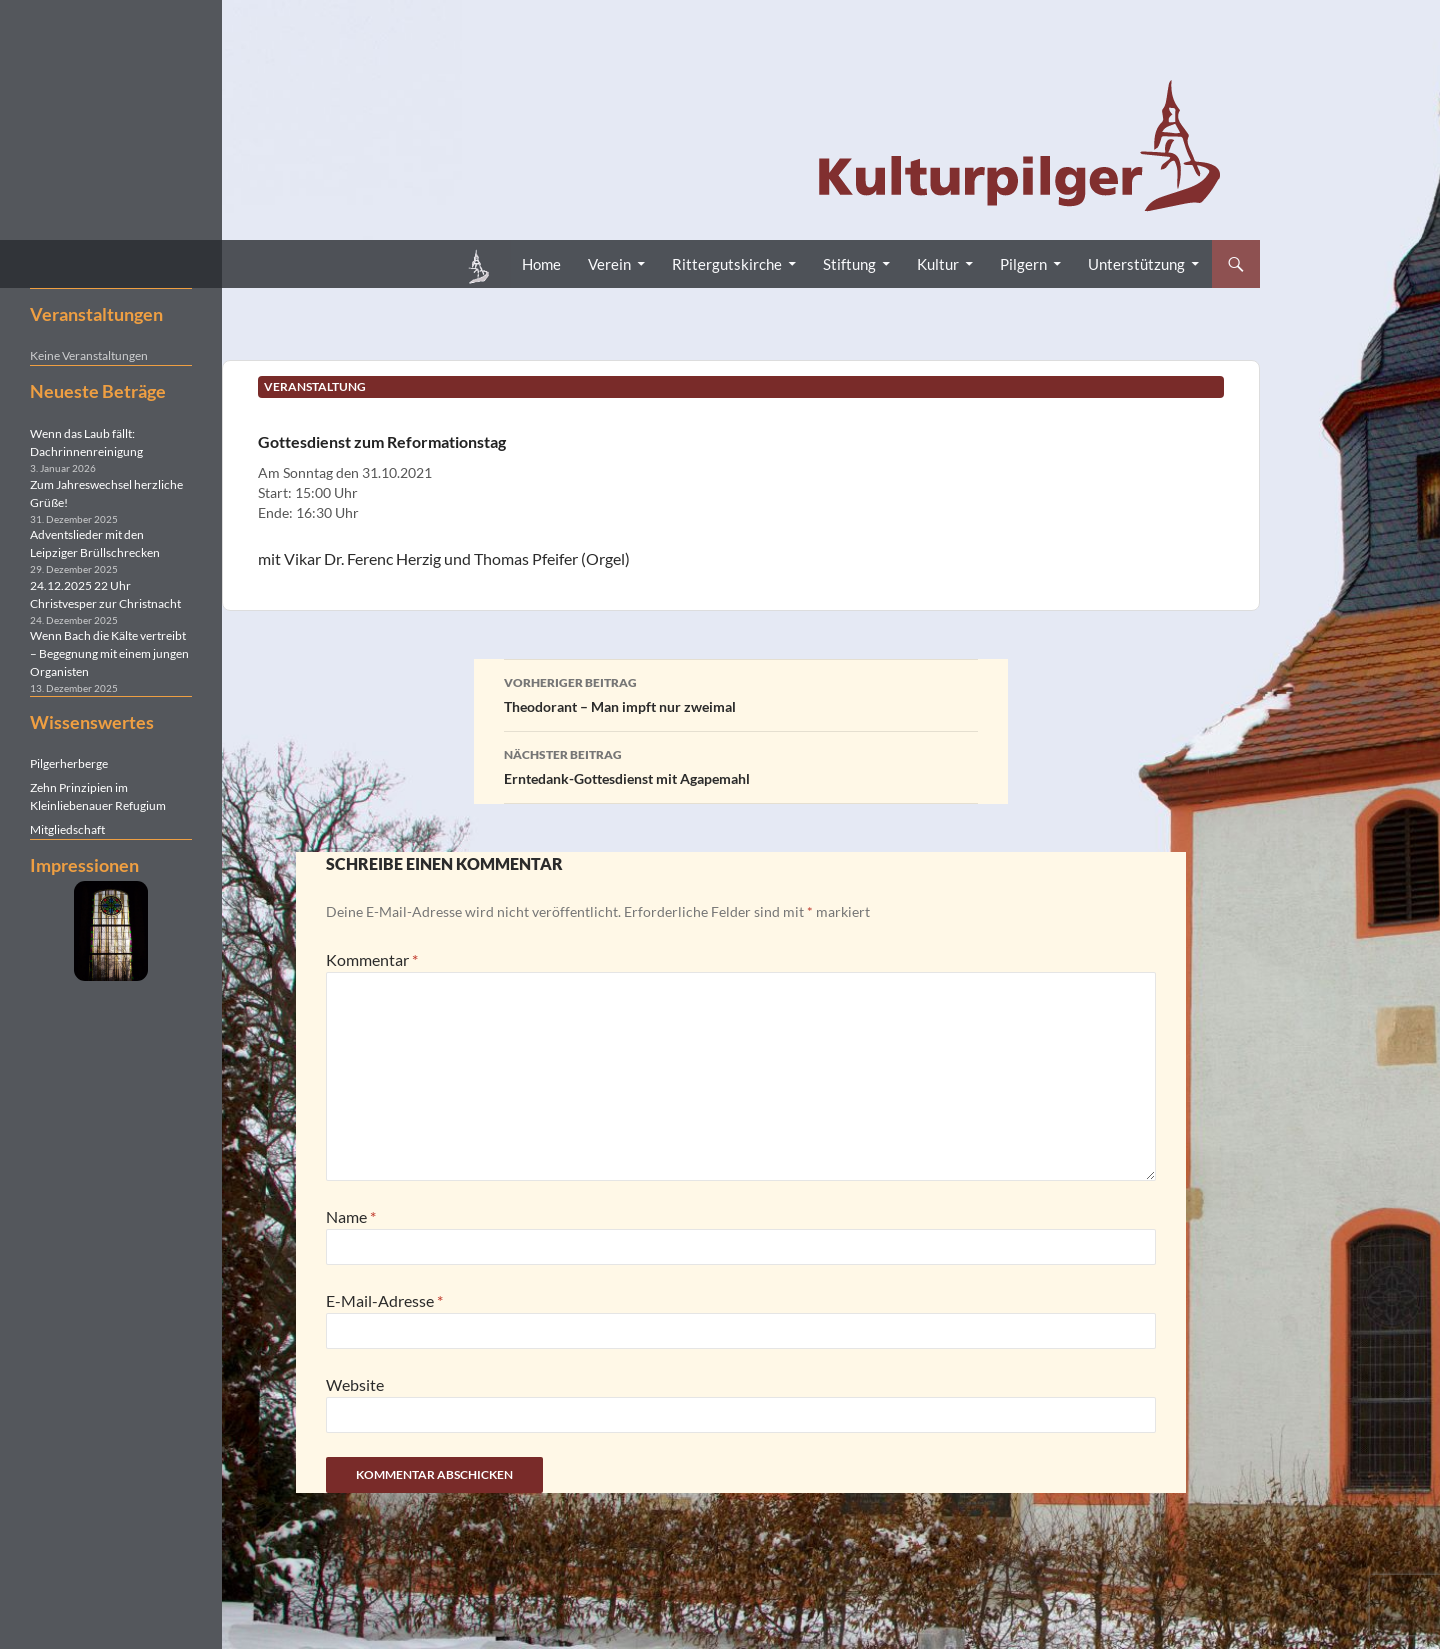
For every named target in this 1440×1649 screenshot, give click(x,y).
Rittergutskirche (727, 264)
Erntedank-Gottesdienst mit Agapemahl (741, 765)
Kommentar (372, 959)
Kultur (938, 264)
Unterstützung (1136, 264)
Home (541, 264)
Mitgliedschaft (67, 829)
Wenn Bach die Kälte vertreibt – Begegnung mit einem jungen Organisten (109, 653)
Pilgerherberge (69, 763)
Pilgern (1023, 264)
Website (355, 1384)
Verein (609, 264)
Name (351, 1216)
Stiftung (849, 264)
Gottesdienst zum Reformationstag (382, 441)
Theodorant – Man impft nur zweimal (741, 693)
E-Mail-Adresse (384, 1300)
